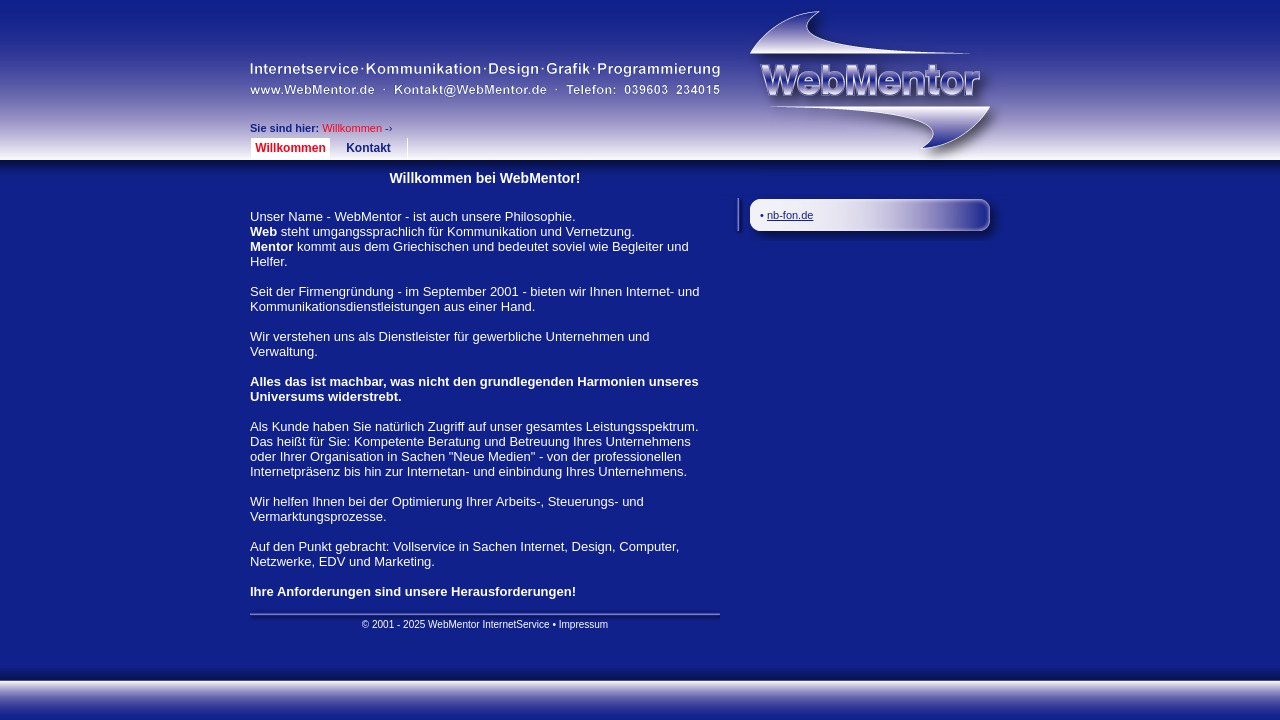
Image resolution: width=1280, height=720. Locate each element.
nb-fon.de (790, 215)
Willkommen (290, 148)
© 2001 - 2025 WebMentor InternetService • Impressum (485, 624)
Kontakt (368, 148)
